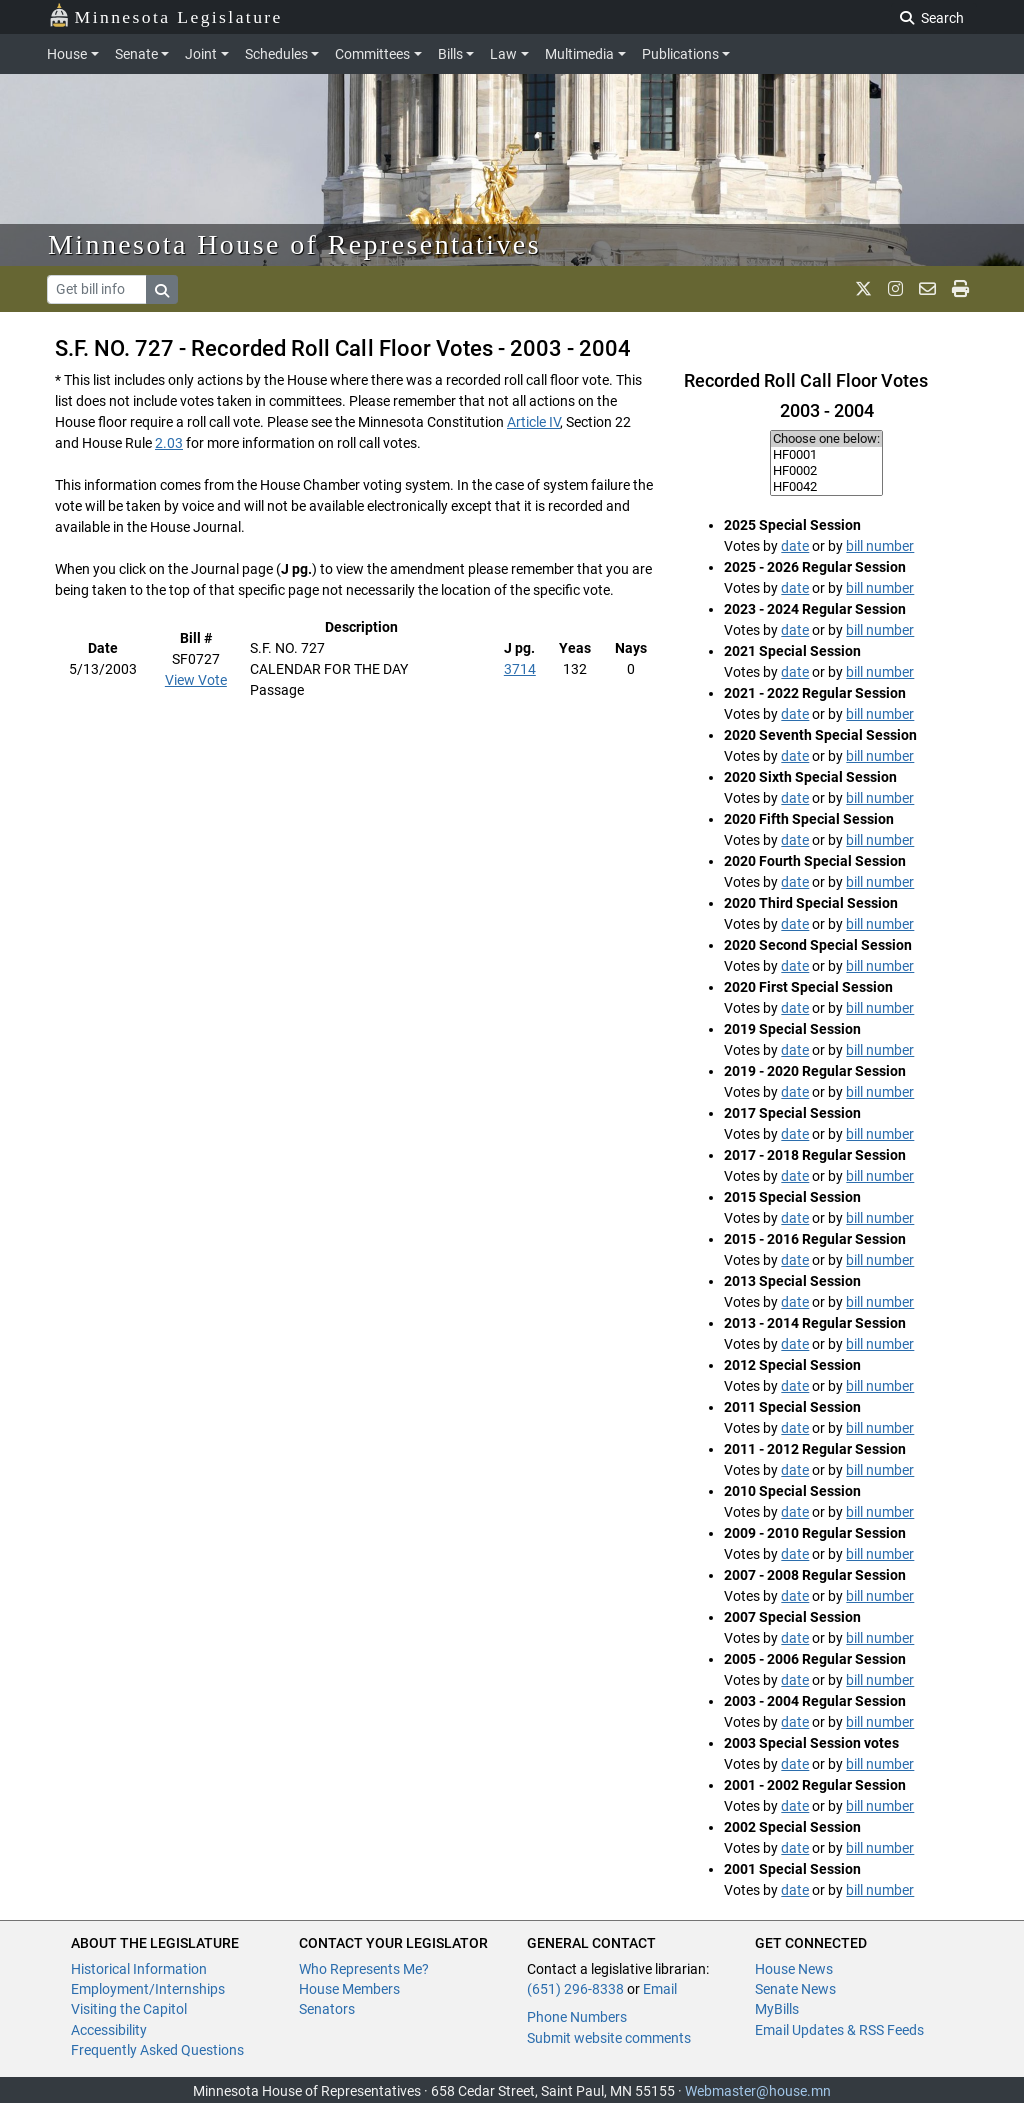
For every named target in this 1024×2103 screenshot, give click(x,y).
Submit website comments (609, 2038)
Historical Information (139, 1969)
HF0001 (826, 455)
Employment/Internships (148, 1989)
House (67, 54)
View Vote (196, 680)
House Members (349, 1989)
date (795, 546)
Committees (372, 54)
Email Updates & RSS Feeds (839, 2030)
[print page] (960, 289)
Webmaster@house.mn (758, 2091)
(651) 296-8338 (575, 1989)
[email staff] (927, 289)
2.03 (169, 443)
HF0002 (826, 471)
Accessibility (109, 2030)
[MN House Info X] (863, 289)
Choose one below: (826, 439)
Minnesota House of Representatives (294, 244)
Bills (450, 54)
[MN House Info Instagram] (895, 289)
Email (660, 1989)
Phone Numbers (577, 2017)
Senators (327, 2009)
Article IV (533, 422)
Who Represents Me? (364, 1969)
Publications (680, 54)
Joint (201, 54)
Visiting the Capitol (129, 2009)
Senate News (795, 1989)
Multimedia (579, 54)
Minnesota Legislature (165, 15)
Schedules (276, 54)
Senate (136, 54)
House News (794, 1969)
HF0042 (826, 487)
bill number (880, 546)
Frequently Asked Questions (157, 2050)
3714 (520, 669)
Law (503, 54)
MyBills (777, 2009)
